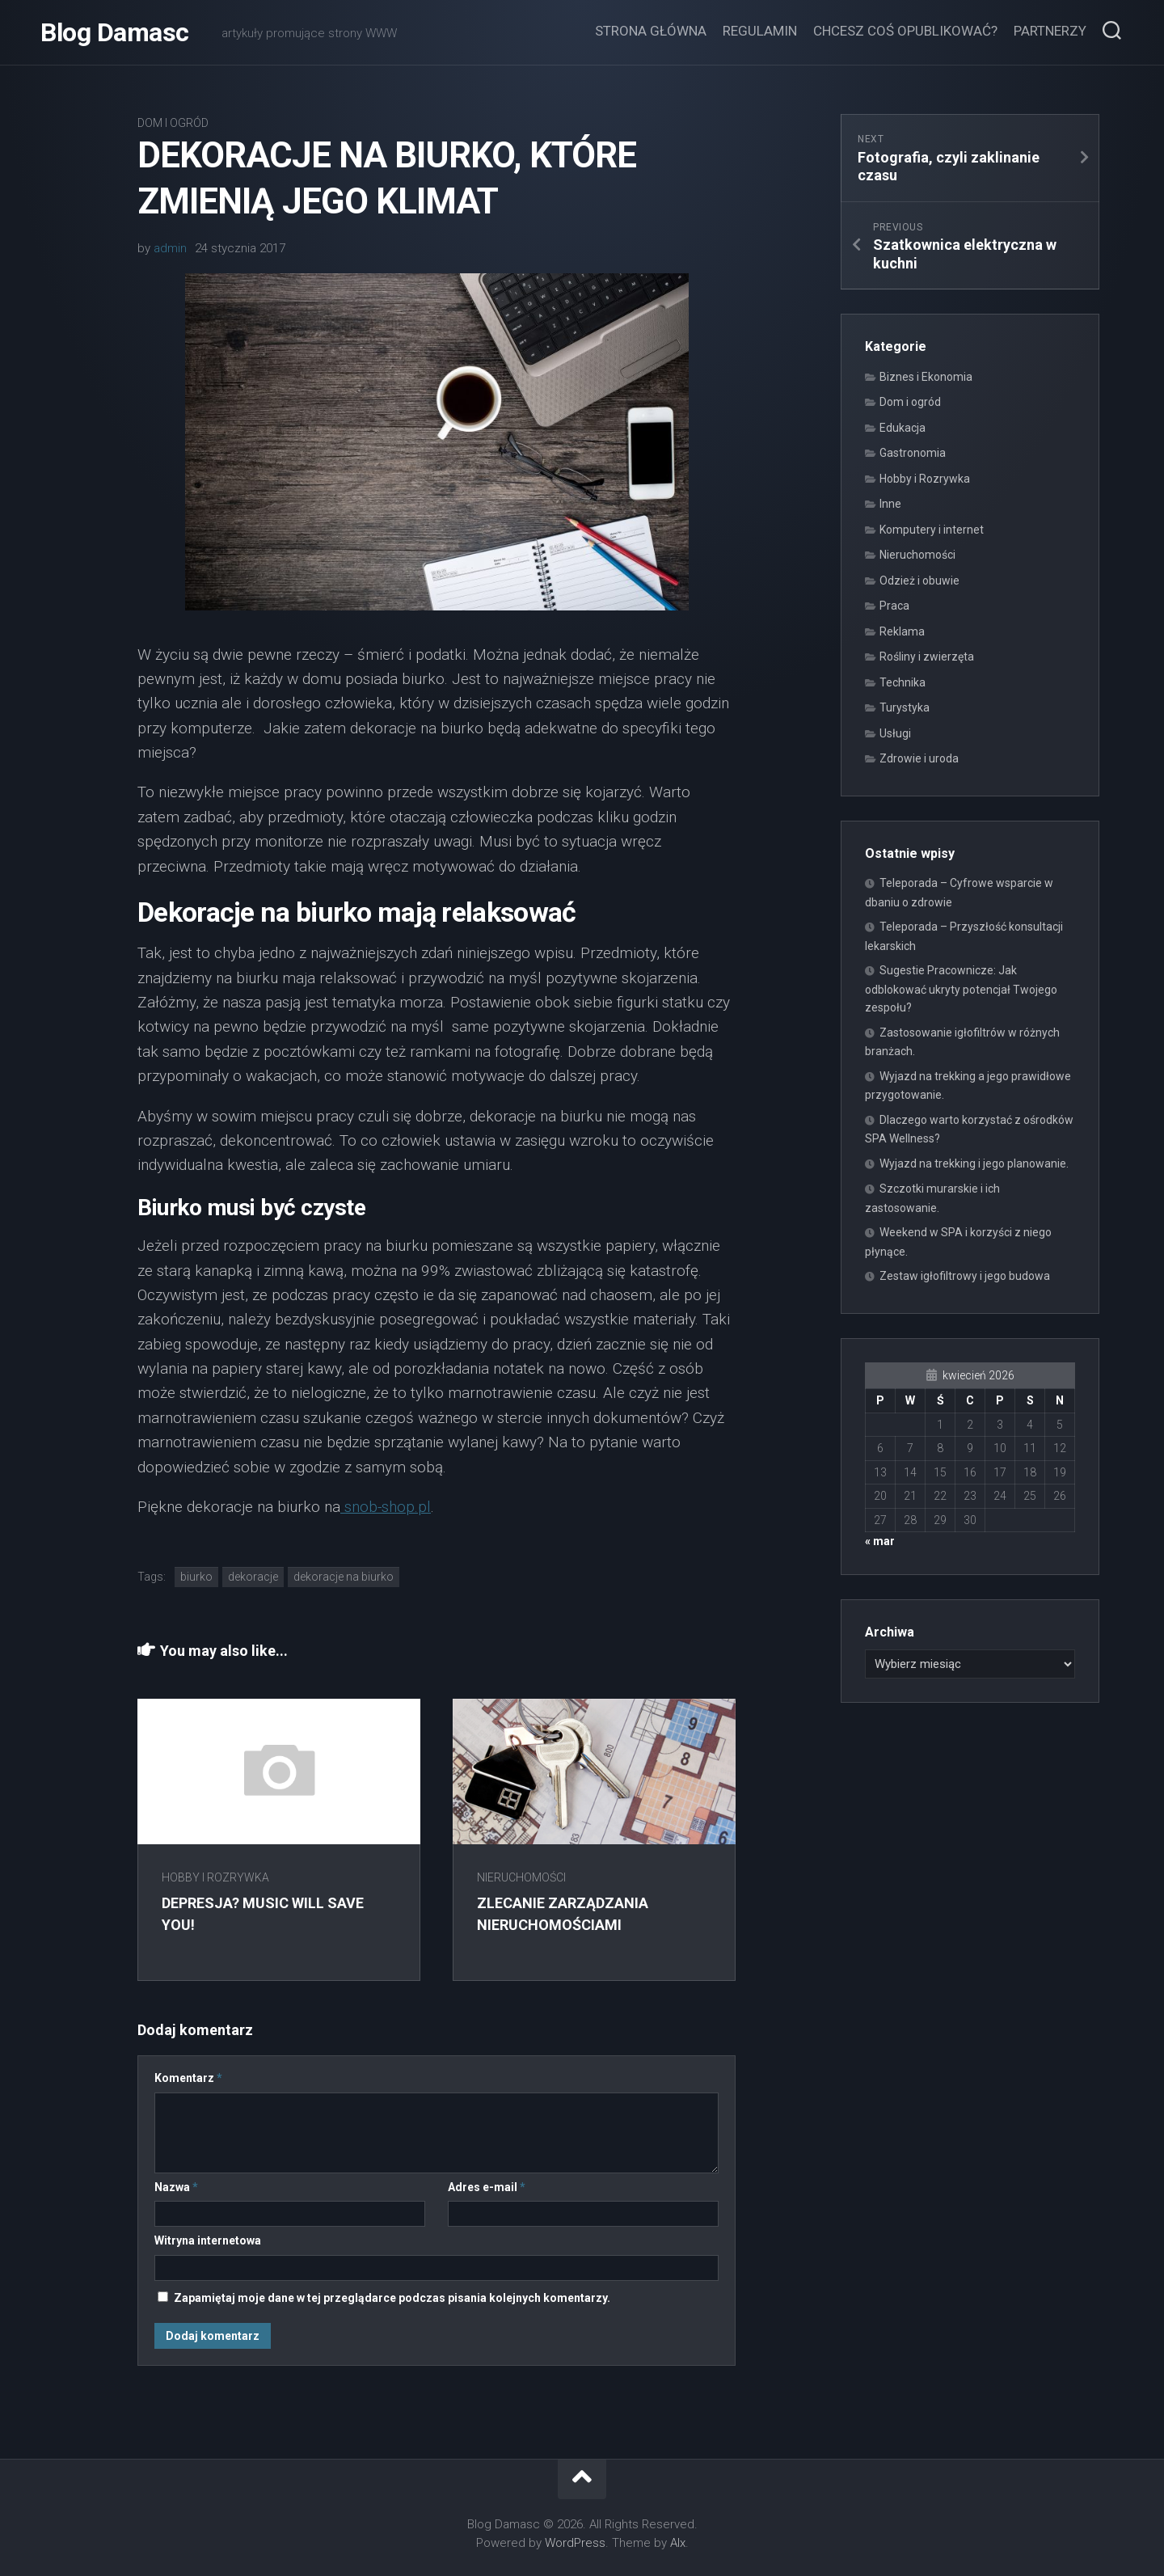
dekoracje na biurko (343, 1576)
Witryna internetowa (207, 2240)
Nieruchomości (521, 1877)
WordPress (575, 2543)
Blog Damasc (114, 32)
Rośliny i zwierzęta (926, 656)
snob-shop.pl (385, 1506)
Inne (890, 503)
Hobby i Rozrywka (215, 1877)
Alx (677, 2543)
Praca (894, 605)
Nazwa (176, 2187)
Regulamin (760, 31)
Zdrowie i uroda (919, 758)
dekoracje (253, 1576)
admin (170, 248)
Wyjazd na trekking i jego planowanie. (974, 1163)
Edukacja (902, 427)
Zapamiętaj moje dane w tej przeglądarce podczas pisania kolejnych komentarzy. (392, 2297)
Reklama (902, 631)
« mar (880, 1541)
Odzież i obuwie (919, 580)
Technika (902, 682)
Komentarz (188, 2077)
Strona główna (650, 31)
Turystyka (904, 707)
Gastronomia (912, 452)
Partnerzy (1050, 31)
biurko (196, 1576)
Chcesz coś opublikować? (905, 31)
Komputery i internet (931, 529)
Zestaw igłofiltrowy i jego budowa (964, 1275)
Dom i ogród (173, 122)
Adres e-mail (486, 2187)
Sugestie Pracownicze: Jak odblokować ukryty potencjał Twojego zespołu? (961, 989)
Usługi (895, 733)
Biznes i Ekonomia (925, 376)
